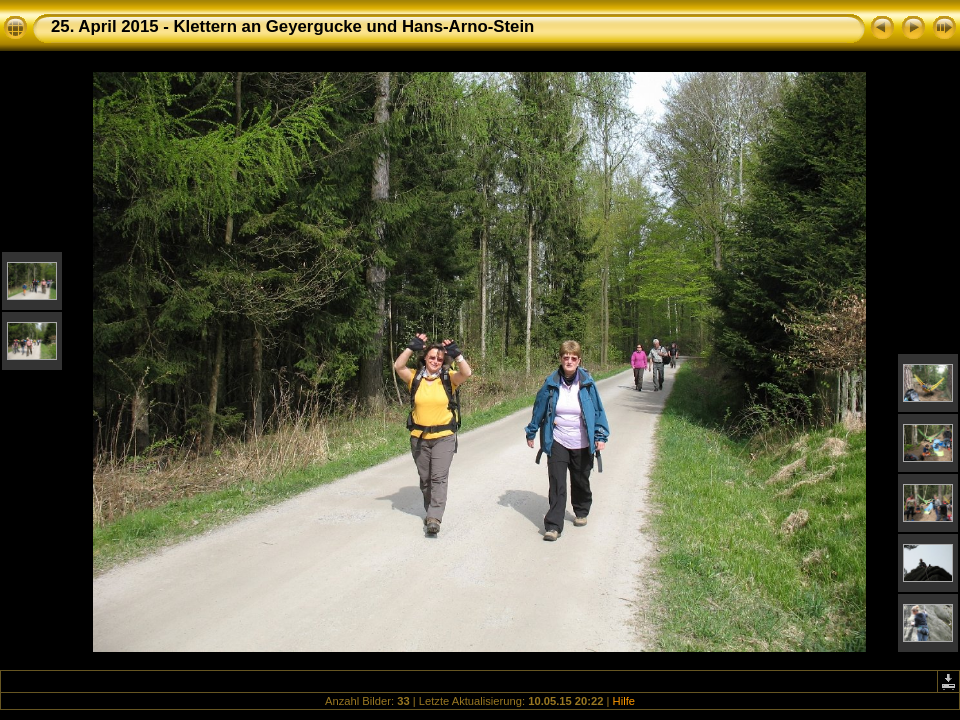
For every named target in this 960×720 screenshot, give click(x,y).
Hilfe (624, 701)
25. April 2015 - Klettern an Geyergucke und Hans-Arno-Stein (292, 26)
